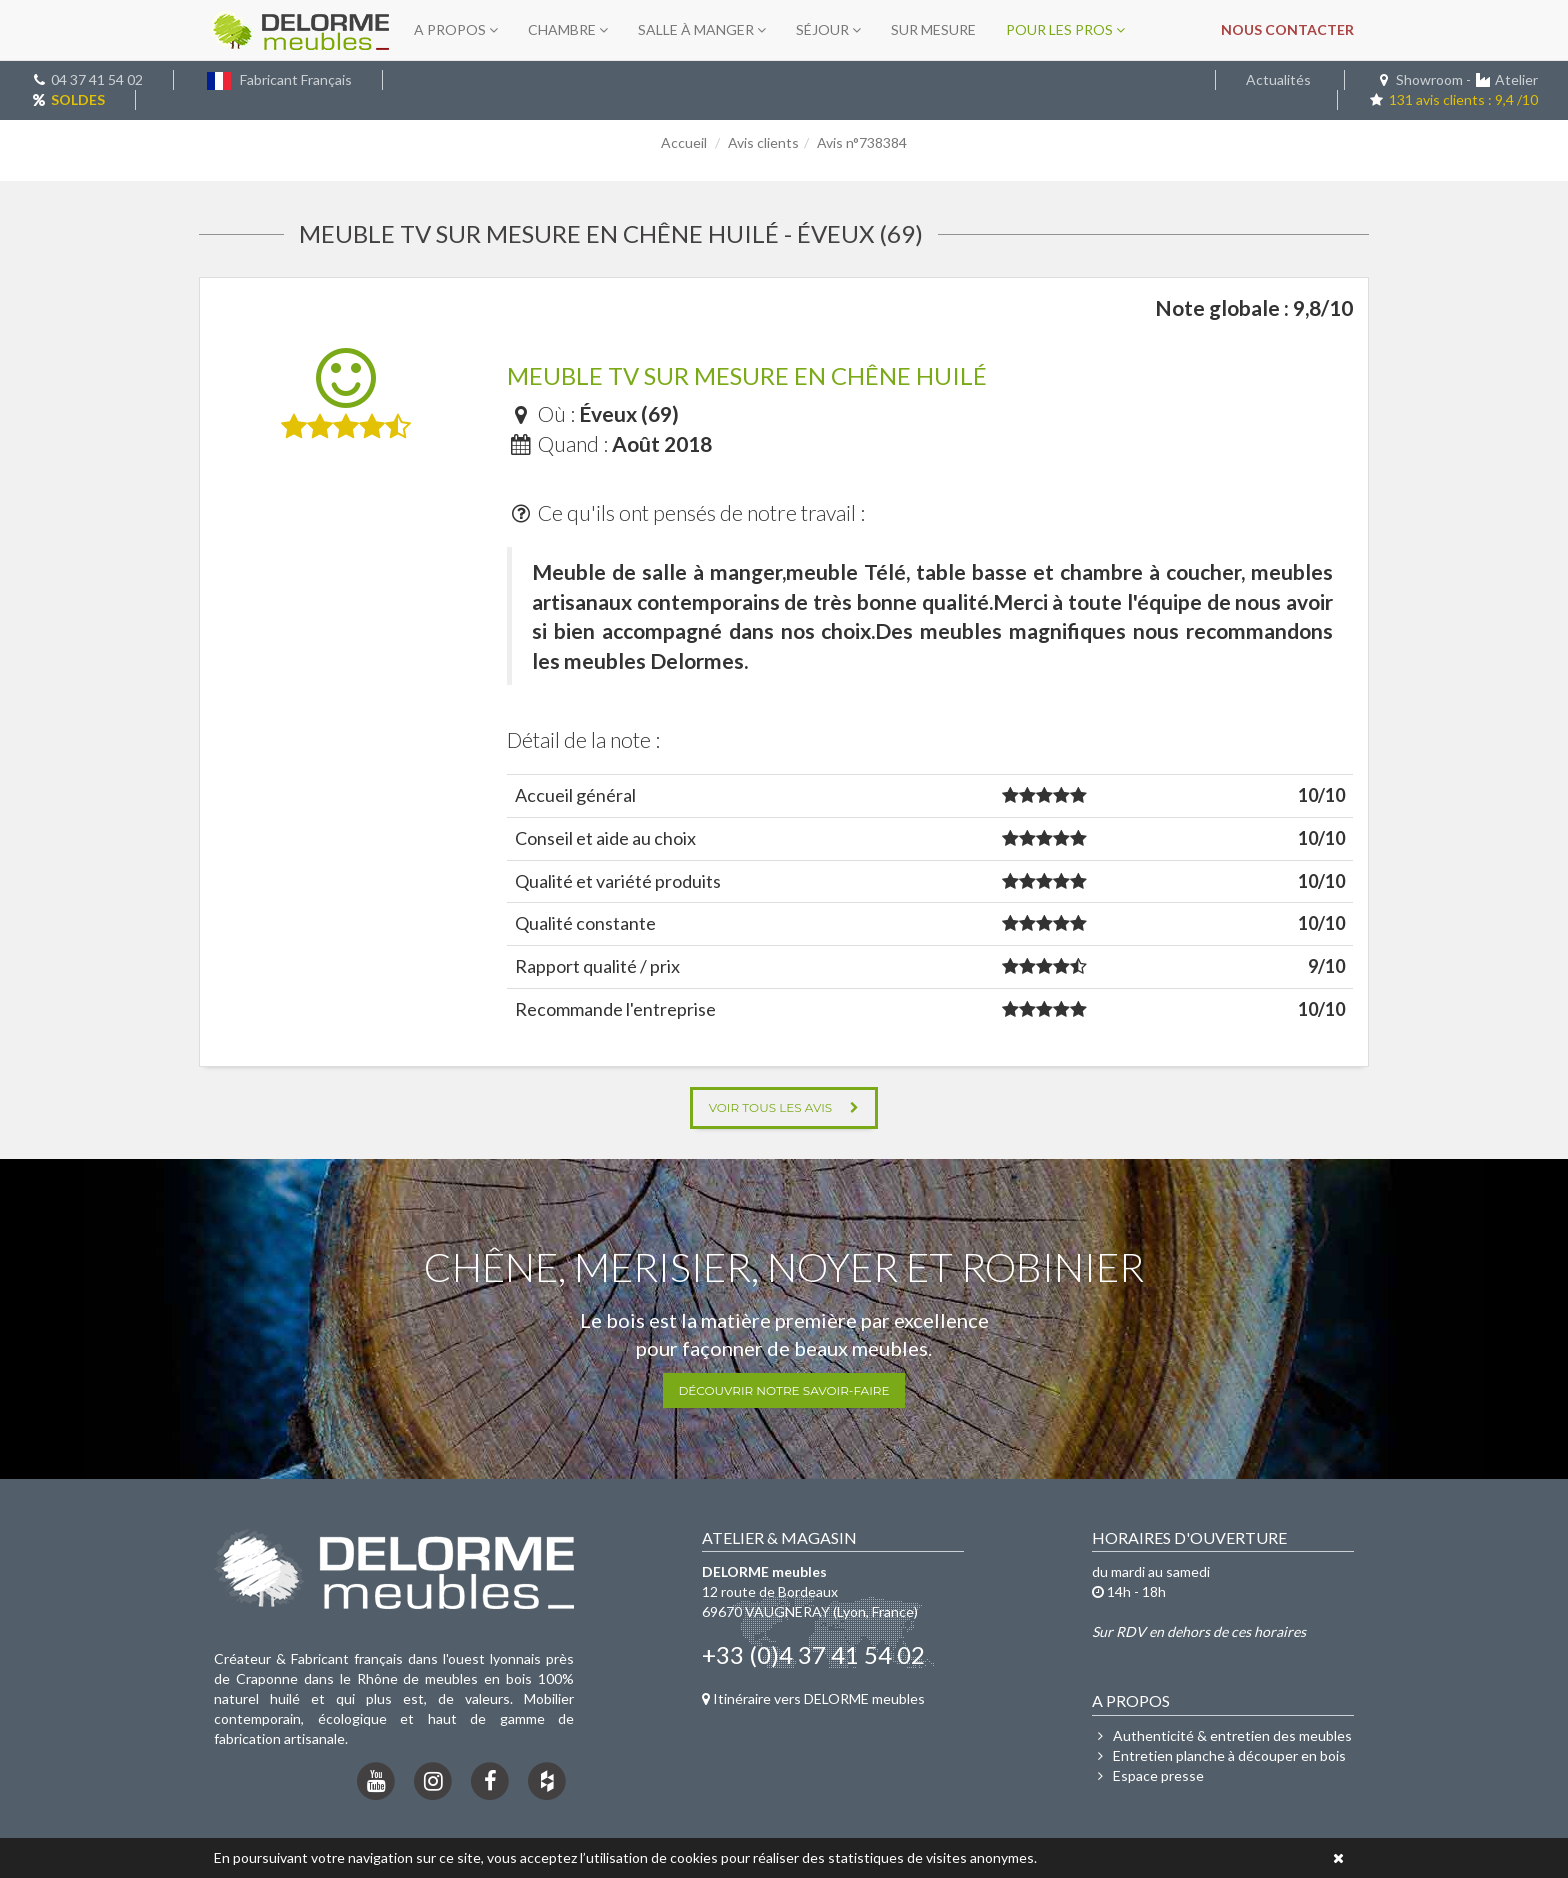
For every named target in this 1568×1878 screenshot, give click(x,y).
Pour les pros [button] (1065, 29)
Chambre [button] (568, 29)
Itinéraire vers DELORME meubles (813, 1698)
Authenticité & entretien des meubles (1222, 1735)
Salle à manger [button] (702, 29)
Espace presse (1148, 1775)
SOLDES (78, 99)
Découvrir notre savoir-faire (783, 1390)
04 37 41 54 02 (97, 79)
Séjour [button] (828, 29)
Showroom (1429, 79)
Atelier (1516, 79)
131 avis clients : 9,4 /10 (1453, 99)
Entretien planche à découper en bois (1219, 1755)
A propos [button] (456, 29)
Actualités (1278, 79)
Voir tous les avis (784, 1107)
